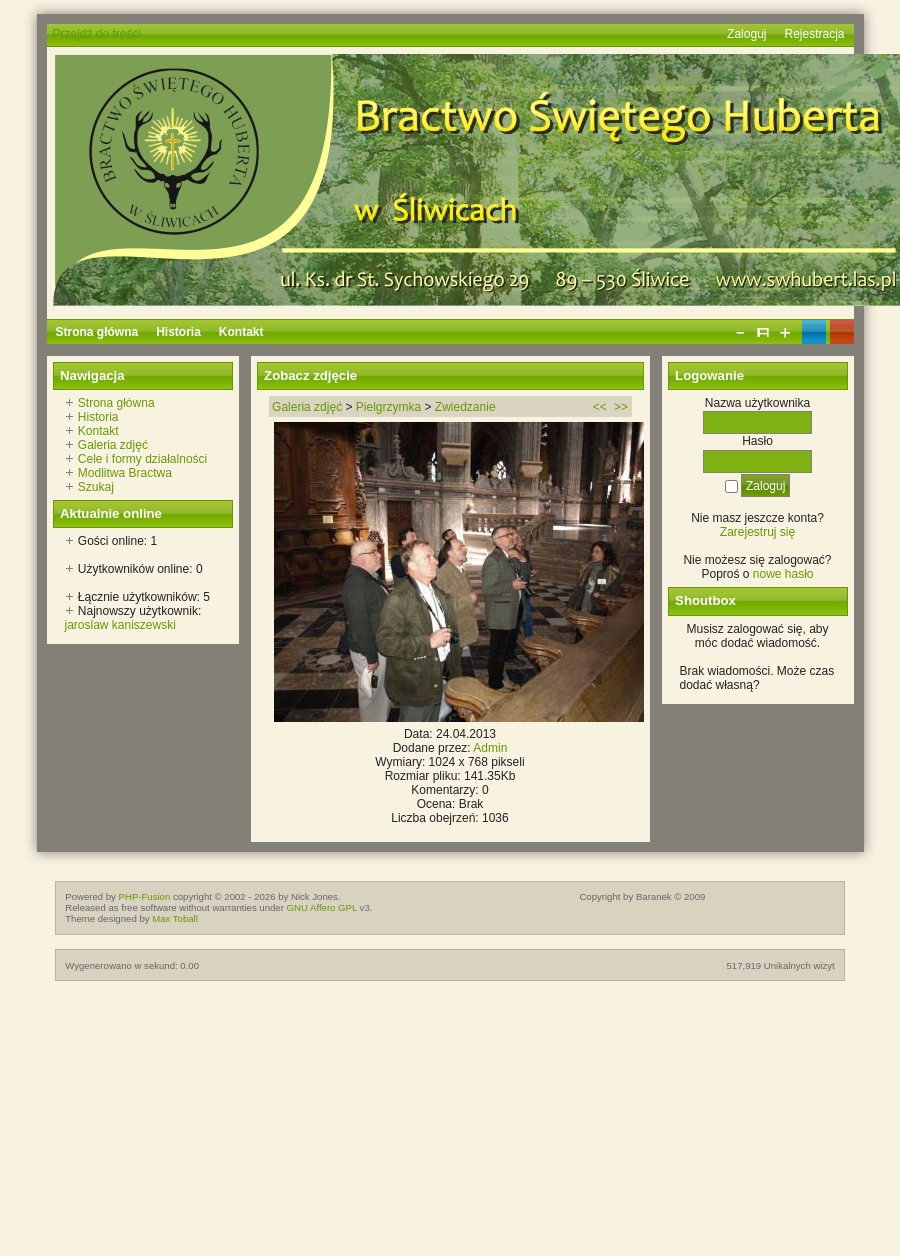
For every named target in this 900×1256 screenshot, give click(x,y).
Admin (490, 748)
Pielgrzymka (388, 407)
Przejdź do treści (97, 34)
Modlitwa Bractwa (125, 473)
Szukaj (96, 487)
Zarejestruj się (757, 532)
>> (621, 407)
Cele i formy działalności (142, 459)
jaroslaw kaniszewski (120, 625)
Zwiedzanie (465, 407)
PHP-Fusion (145, 896)
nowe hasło (783, 574)
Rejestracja (814, 34)
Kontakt (98, 431)
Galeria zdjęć (113, 445)
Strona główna (116, 403)
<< (600, 407)
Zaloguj (746, 34)
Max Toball (175, 918)
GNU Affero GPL (322, 907)
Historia (98, 417)
